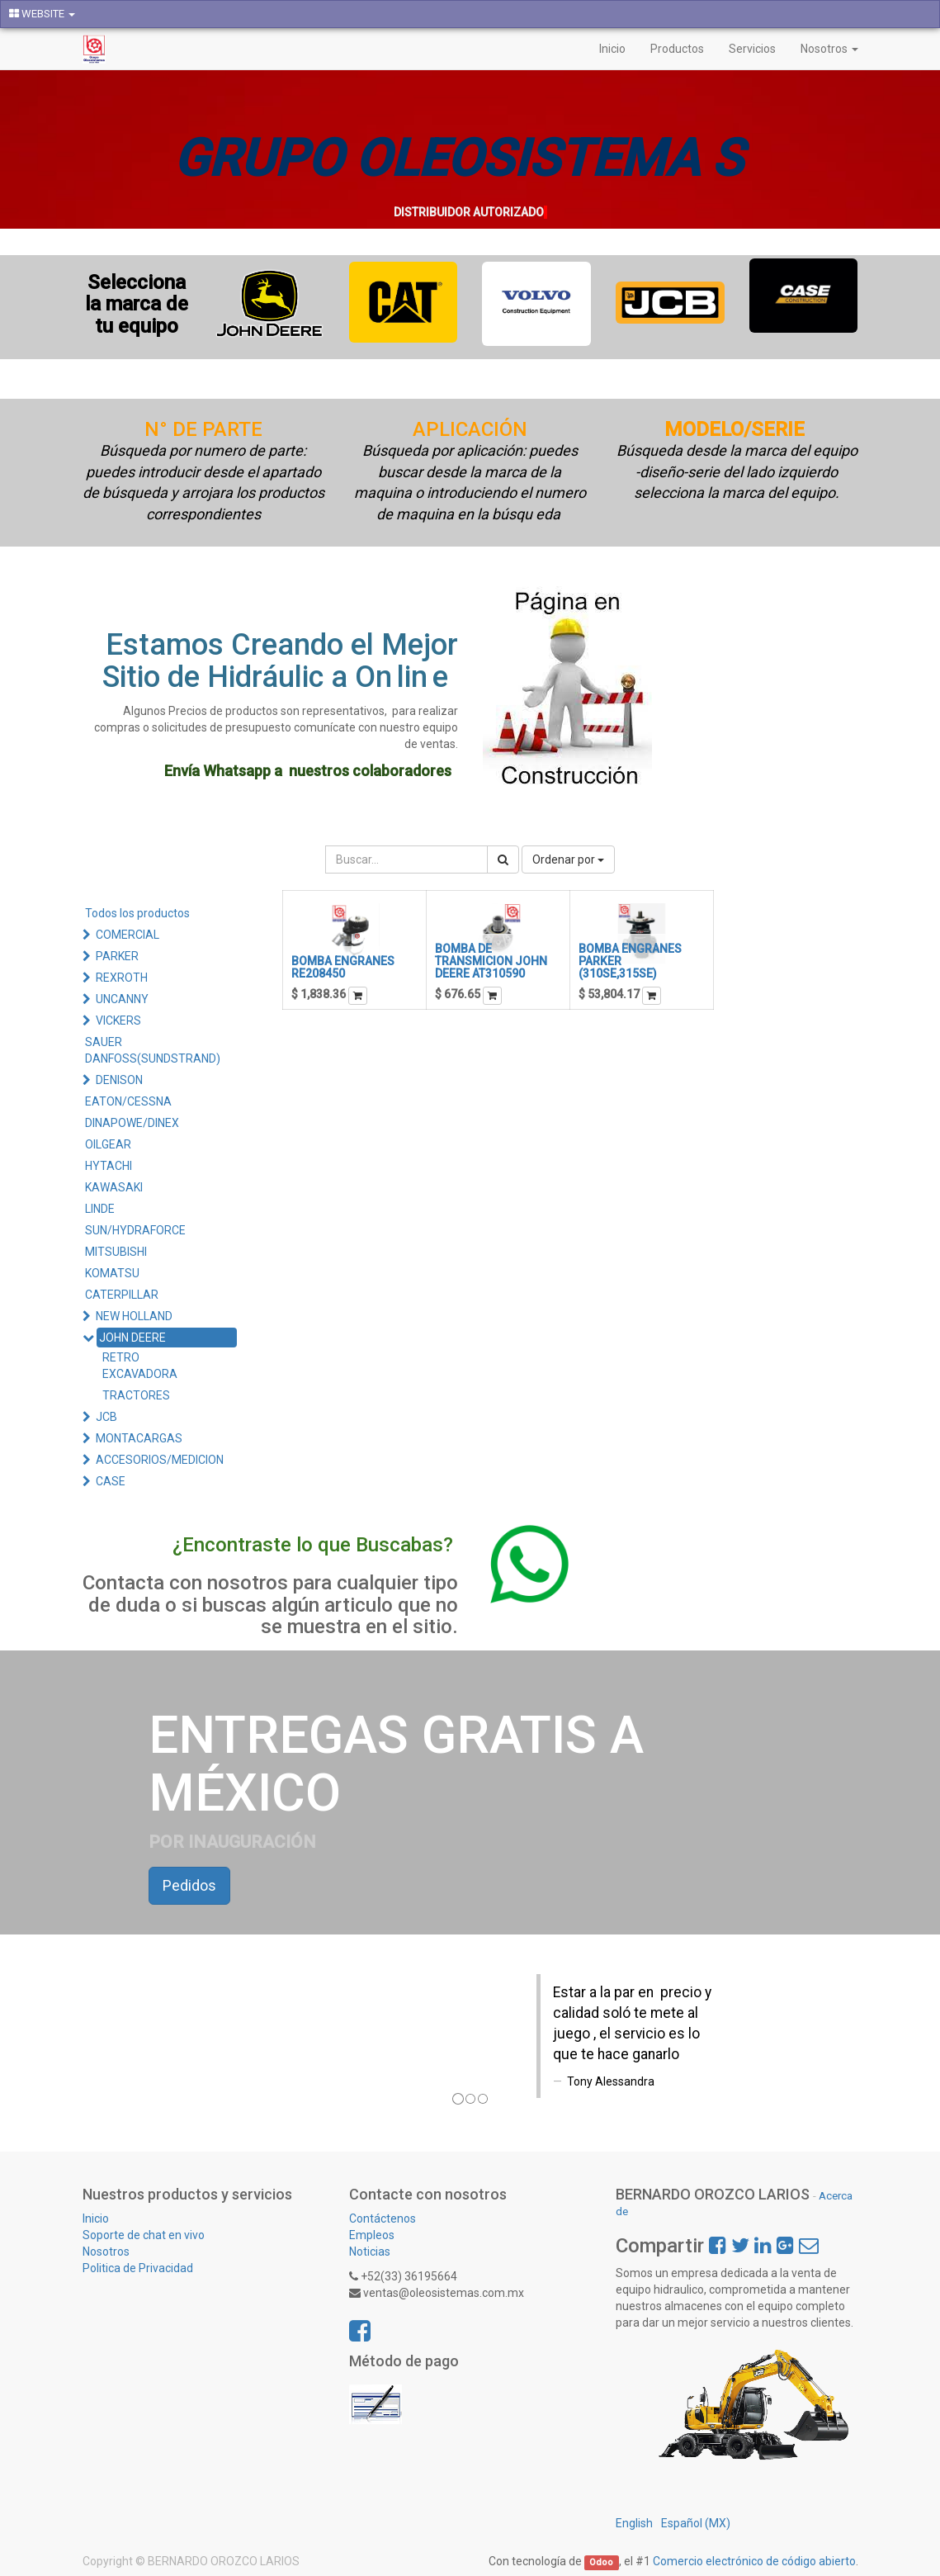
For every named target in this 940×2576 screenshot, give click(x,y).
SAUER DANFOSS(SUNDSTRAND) (152, 1050)
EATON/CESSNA (128, 1101)
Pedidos (189, 1885)
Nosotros (106, 2251)
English (634, 2523)
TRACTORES (136, 1395)
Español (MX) (695, 2523)
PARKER (117, 956)
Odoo (601, 2562)
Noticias (369, 2251)
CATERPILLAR (121, 1294)
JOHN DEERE (132, 1337)
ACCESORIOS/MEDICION (160, 1459)
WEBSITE (42, 13)
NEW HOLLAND (134, 1316)
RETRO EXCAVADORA (139, 1365)
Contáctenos (382, 2218)
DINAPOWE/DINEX (132, 1122)
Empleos (371, 2235)
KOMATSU (112, 1273)
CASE (110, 1481)
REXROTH (122, 977)
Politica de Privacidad (139, 2268)
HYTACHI (108, 1165)
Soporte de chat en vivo (144, 2235)
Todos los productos (137, 913)
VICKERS (118, 1020)
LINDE (100, 1208)
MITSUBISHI (116, 1251)
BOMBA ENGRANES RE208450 (342, 967)
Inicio (96, 2218)
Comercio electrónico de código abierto (754, 2561)
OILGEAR (108, 1144)
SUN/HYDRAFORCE (135, 1230)
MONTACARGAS (139, 1438)
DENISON (119, 1080)
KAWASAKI (114, 1187)
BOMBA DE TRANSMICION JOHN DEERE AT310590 (491, 961)
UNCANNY (122, 999)
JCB (106, 1416)
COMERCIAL (127, 934)
